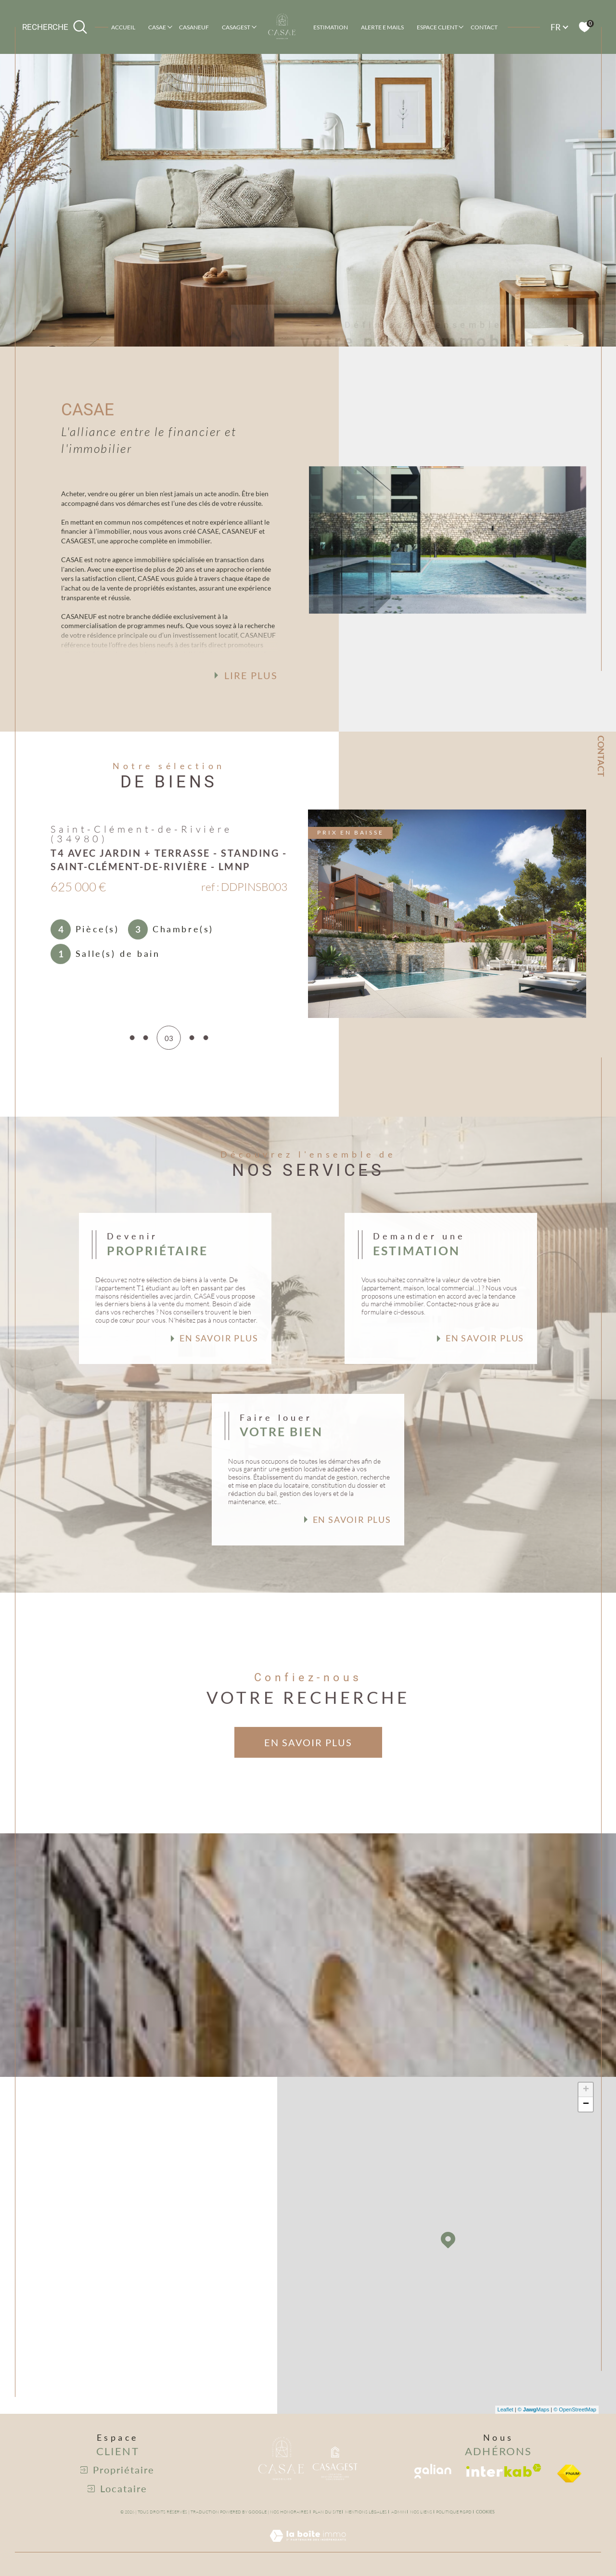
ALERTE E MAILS (382, 27)
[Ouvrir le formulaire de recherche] (54, 27)
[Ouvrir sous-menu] (169, 26)
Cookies (485, 2512)
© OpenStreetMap (574, 2409)
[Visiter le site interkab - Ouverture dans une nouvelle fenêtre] (503, 2470)
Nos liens (421, 2511)
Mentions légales (366, 2511)
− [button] (586, 2104)
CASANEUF (194, 27)
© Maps (534, 2409)
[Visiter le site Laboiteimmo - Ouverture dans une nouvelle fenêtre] (308, 2546)
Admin (398, 2511)
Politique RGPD (454, 2511)
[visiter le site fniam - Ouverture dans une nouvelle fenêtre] (569, 2473)
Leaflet (505, 2409)
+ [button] (586, 2090)
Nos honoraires (289, 2511)
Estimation (330, 27)
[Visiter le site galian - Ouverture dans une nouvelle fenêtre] (432, 2471)
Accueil (123, 27)
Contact (484, 27)
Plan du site (327, 2511)
